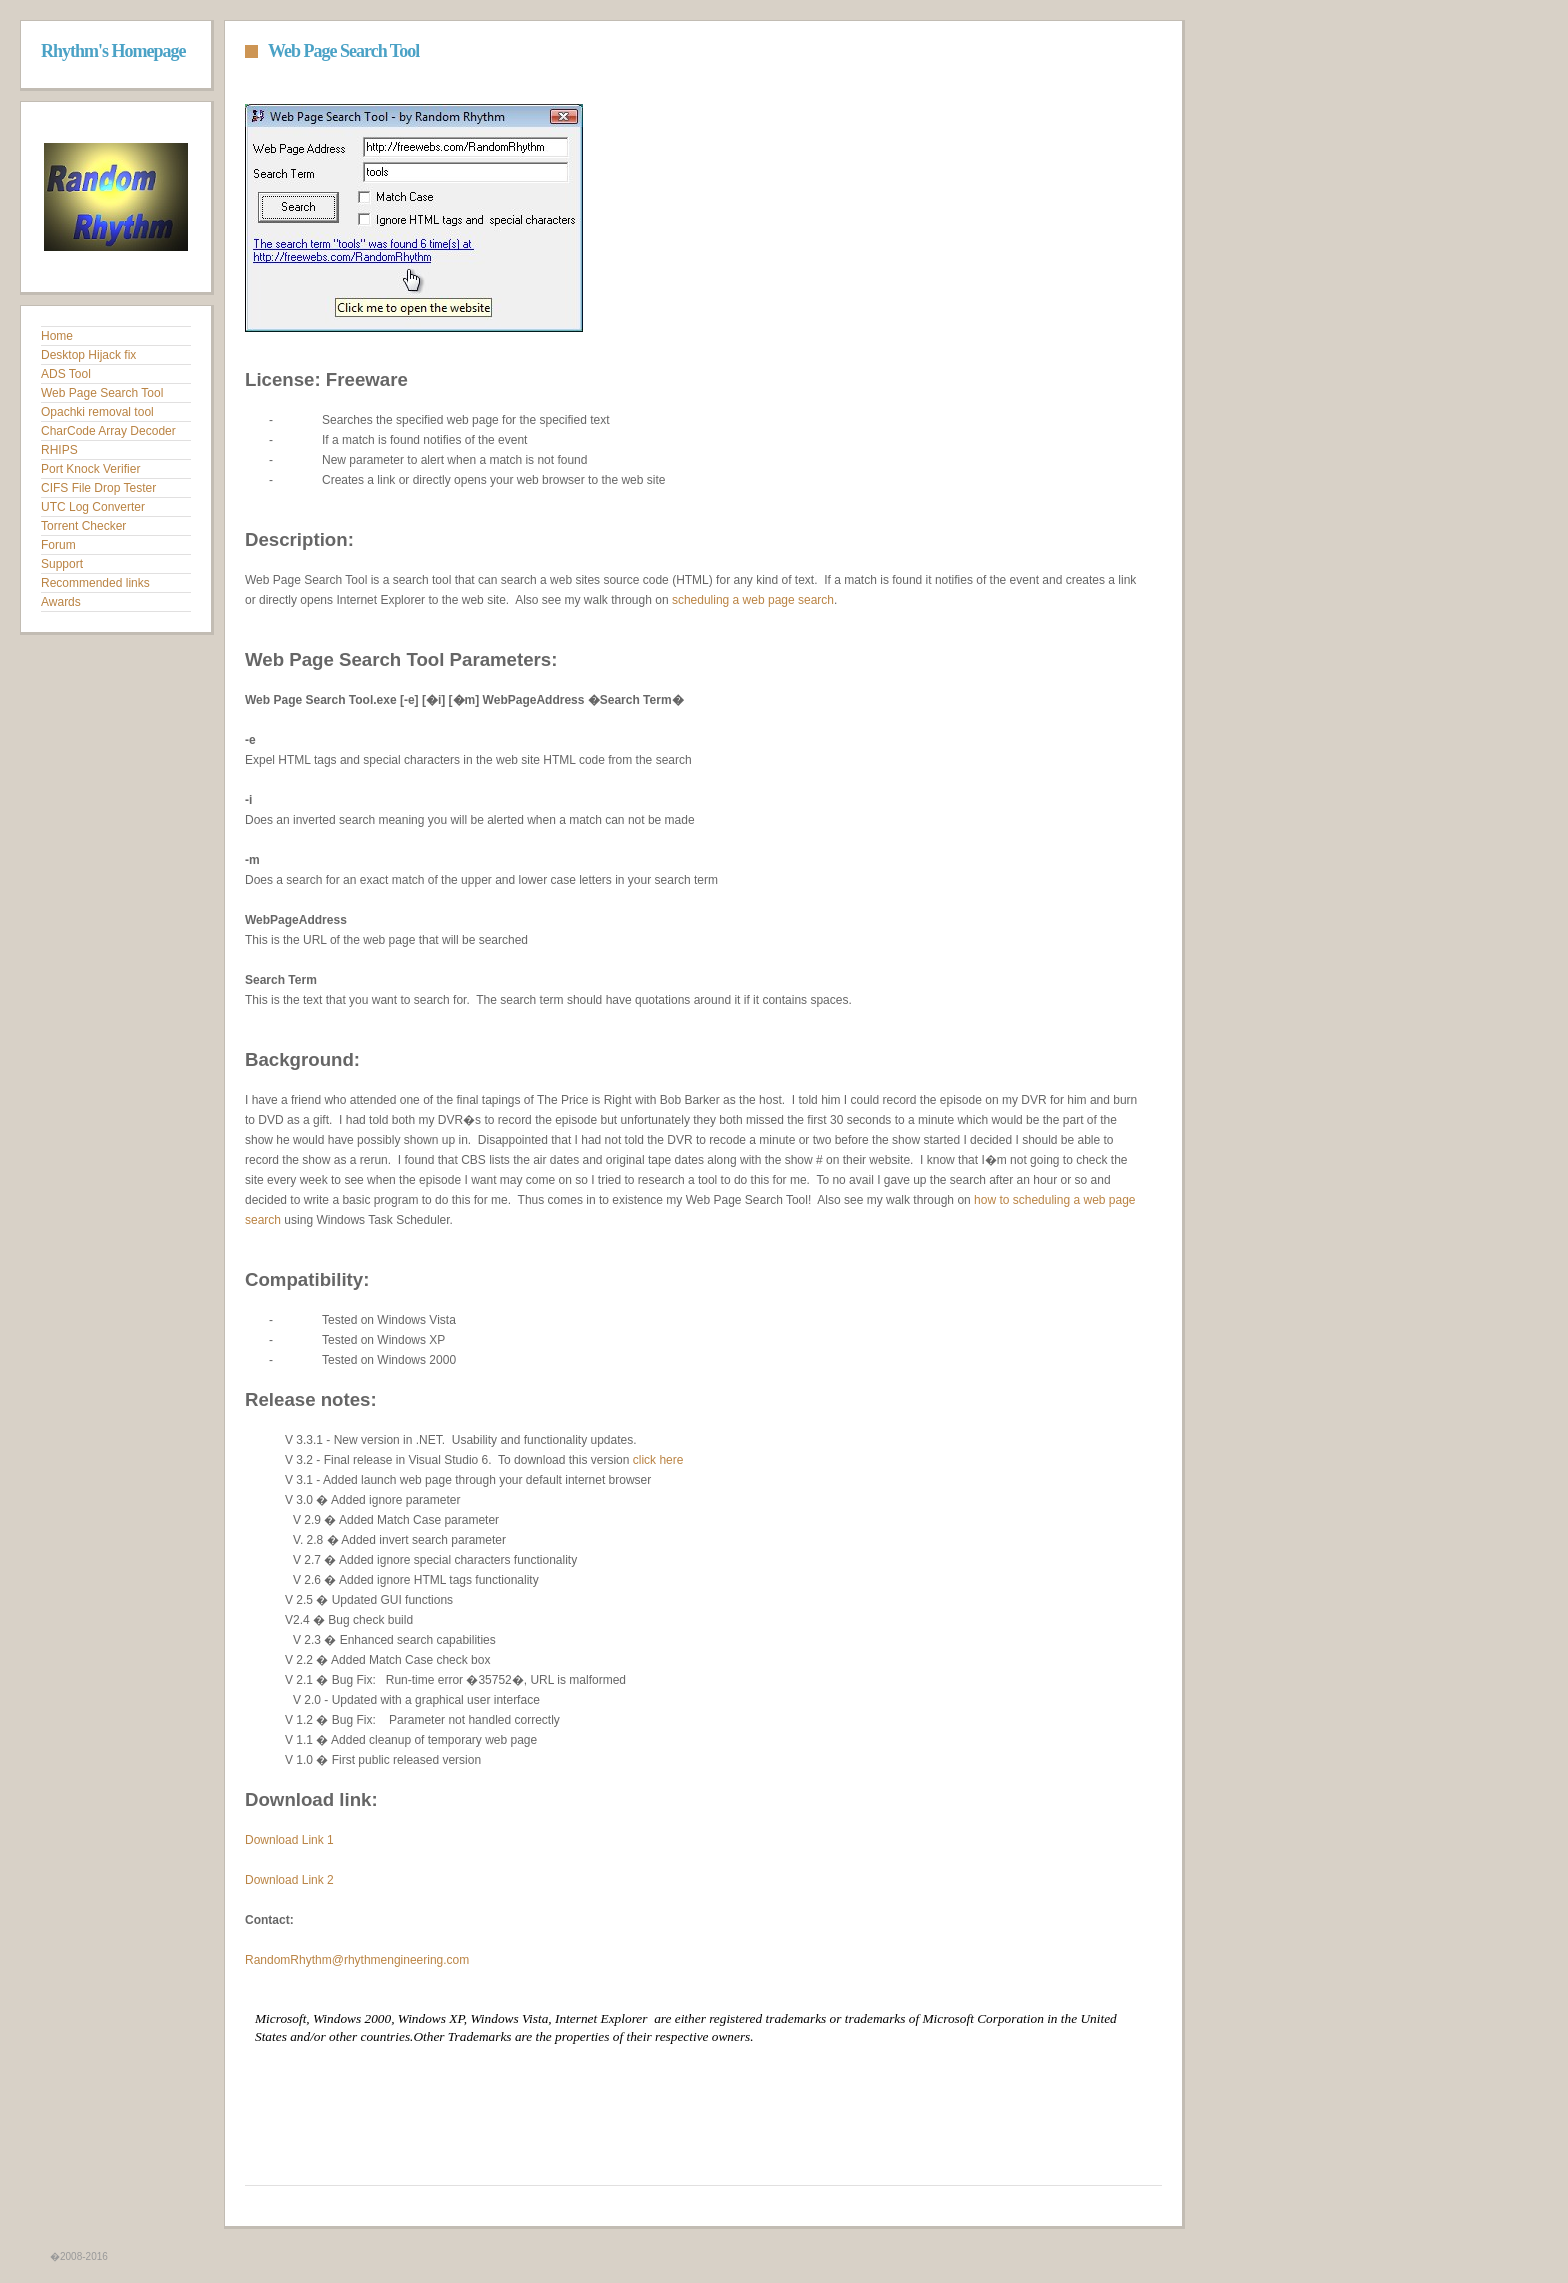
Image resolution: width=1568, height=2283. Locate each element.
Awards (61, 602)
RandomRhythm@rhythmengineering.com (357, 1960)
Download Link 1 (289, 1840)
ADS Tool (66, 374)
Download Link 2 (289, 1880)
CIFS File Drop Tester (98, 488)
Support (62, 564)
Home (57, 336)
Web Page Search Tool (102, 393)
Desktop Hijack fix (88, 355)
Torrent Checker (83, 526)
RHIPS (59, 450)
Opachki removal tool (97, 412)
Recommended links (95, 583)
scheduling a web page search (753, 600)
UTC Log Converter (93, 507)
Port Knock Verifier (90, 469)
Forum (58, 545)
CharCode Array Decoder (108, 431)
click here (658, 1460)
